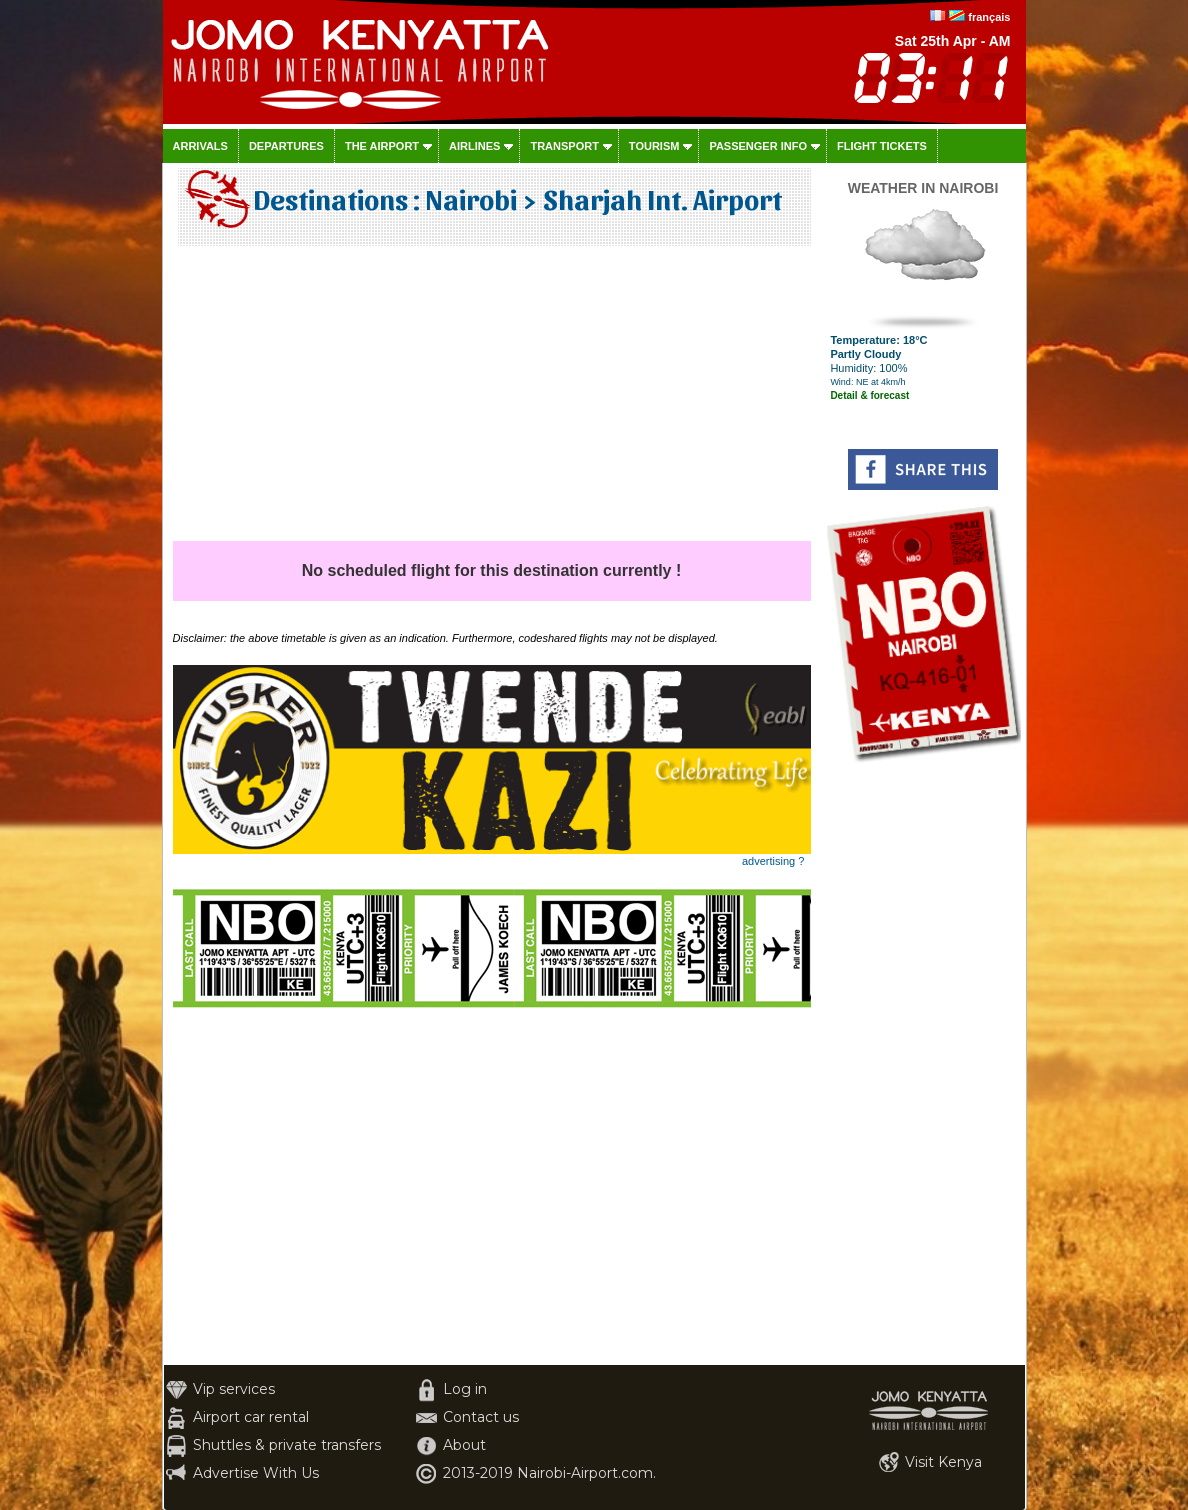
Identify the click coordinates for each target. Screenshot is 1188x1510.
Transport (564, 146)
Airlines (474, 146)
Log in (465, 1389)
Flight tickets (882, 146)
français (989, 17)
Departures (286, 146)
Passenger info (758, 146)
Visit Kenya (943, 1462)
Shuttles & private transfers (287, 1445)
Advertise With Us (256, 1473)
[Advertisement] (492, 401)
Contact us (481, 1417)
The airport (382, 146)
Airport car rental (251, 1417)
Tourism (654, 146)
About (464, 1445)
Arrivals (200, 146)
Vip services (234, 1389)
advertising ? (773, 861)
